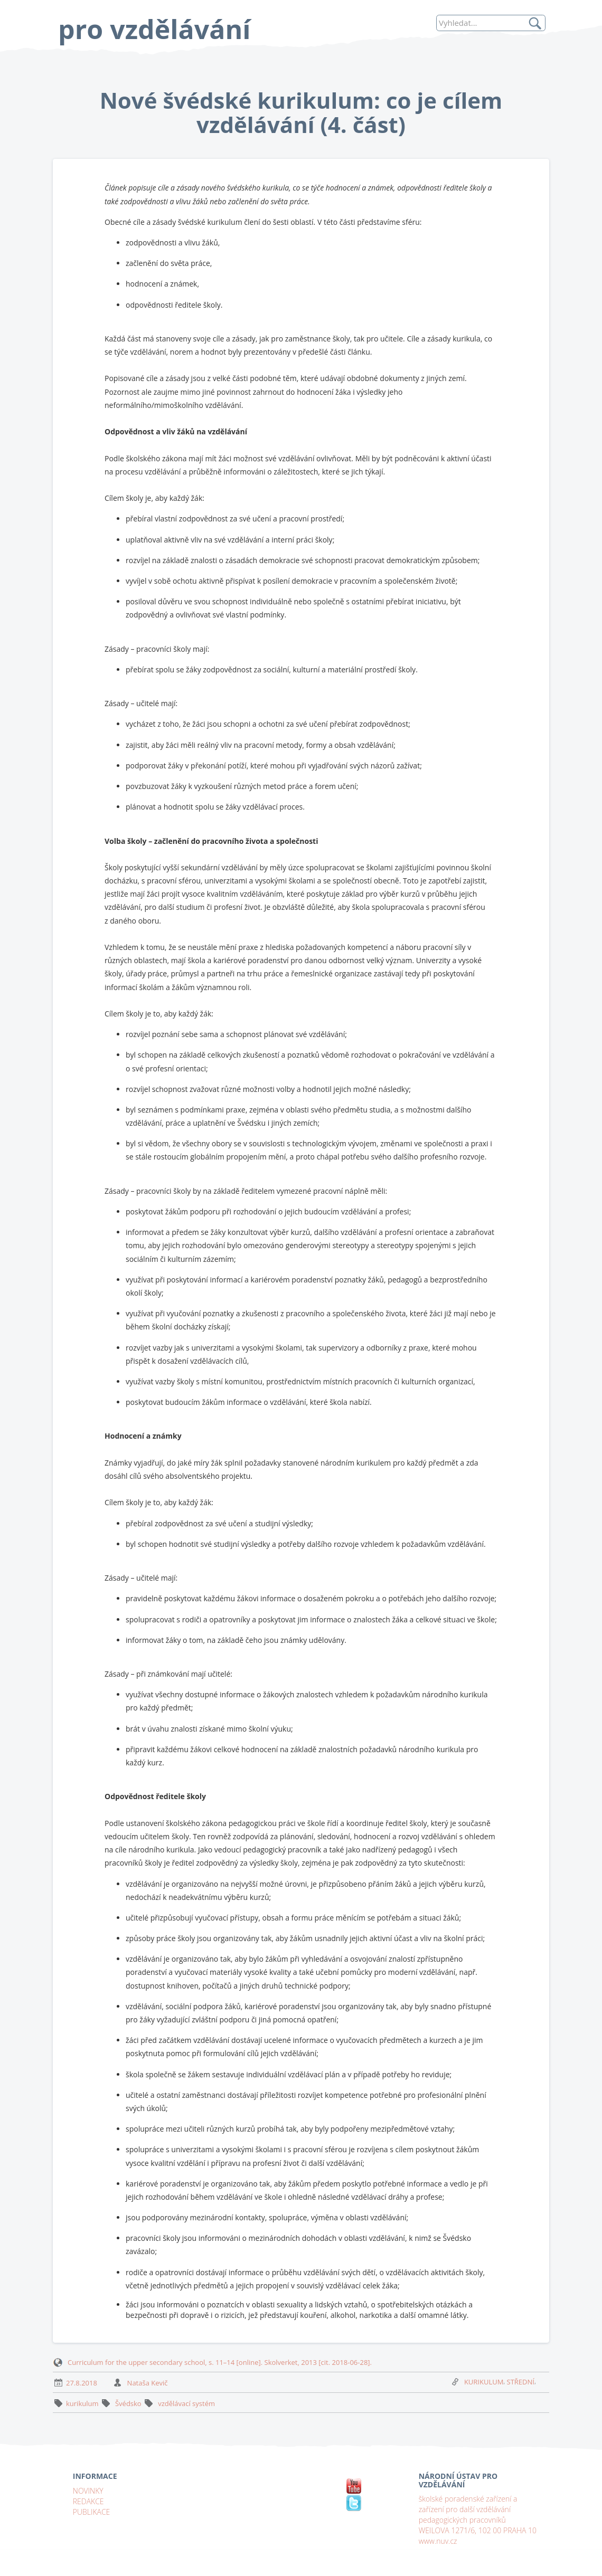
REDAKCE (88, 2501)
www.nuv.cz (438, 2541)
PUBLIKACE (91, 2512)
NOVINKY (88, 2491)
